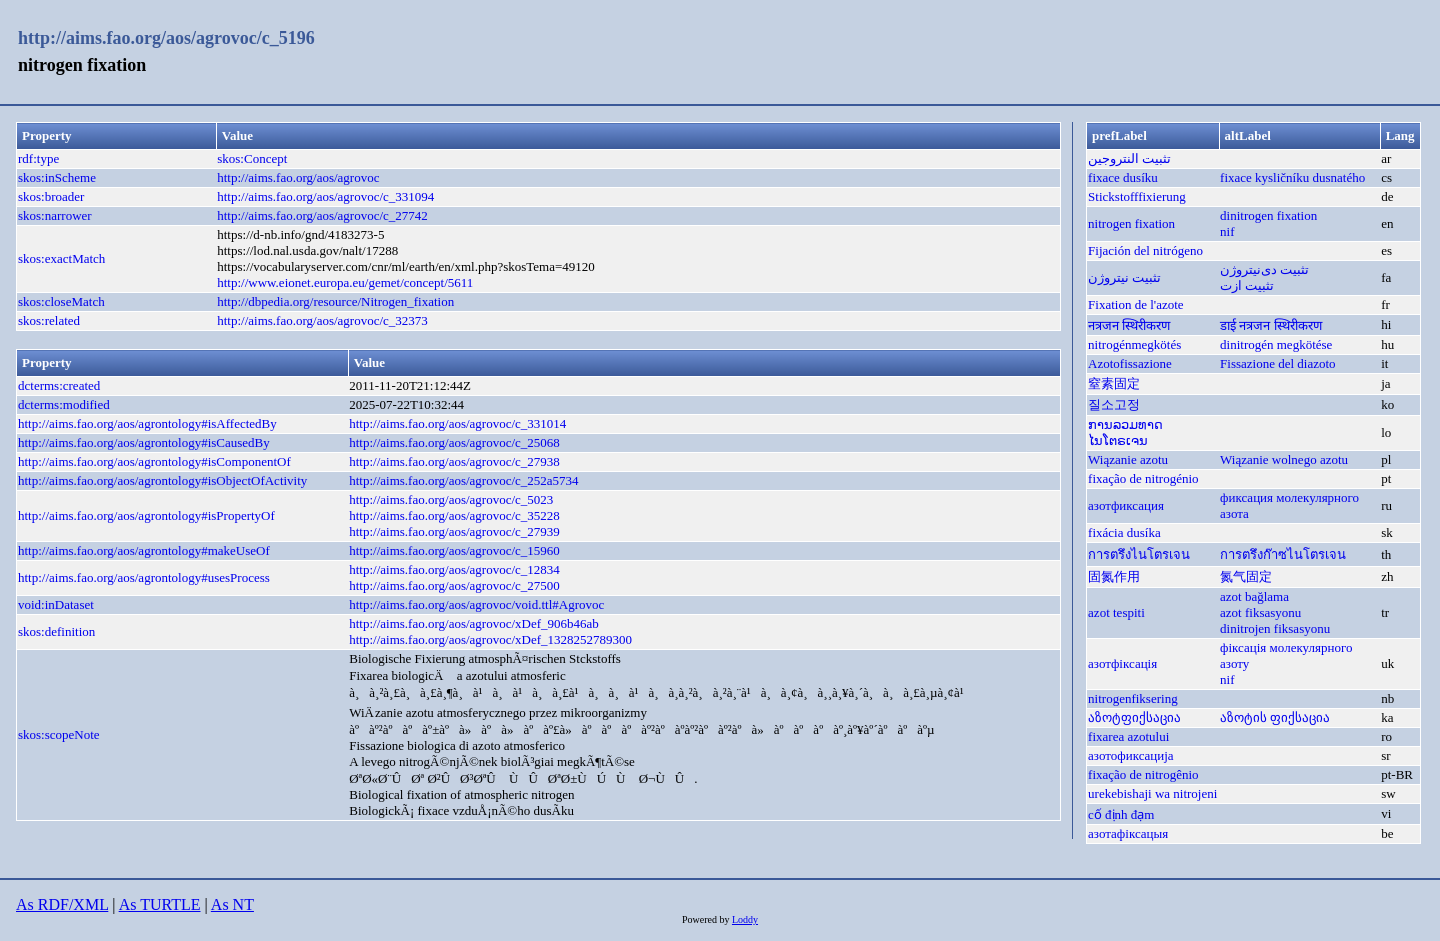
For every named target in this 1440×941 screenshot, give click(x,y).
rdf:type (38, 158)
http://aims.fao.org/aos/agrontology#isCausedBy (144, 442)
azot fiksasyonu (1260, 612)
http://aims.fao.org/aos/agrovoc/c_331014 (457, 423)
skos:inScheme (57, 177)
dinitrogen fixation (1268, 215)
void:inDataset (56, 604)
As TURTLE (160, 904)
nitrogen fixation (1131, 223)
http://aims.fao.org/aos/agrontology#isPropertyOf (146, 515)
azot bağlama (1254, 596)
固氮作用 (1114, 576)
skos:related (49, 320)
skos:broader (51, 196)
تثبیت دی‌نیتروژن (1264, 269)
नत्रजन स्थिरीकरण (1129, 325)
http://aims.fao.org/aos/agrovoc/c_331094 (325, 196)
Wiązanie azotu (1128, 459)
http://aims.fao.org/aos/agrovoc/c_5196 (166, 38)
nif (1227, 231)
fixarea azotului (1128, 736)
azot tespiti (1116, 612)
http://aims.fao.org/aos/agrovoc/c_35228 (454, 515)
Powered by (707, 919)
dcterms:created (59, 385)
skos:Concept (252, 158)
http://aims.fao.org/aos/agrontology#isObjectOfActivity (162, 480)
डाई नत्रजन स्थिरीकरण (1271, 325)
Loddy (745, 919)
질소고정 (1114, 404)
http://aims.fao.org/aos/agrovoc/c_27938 (454, 461)
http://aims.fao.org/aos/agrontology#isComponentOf (154, 461)
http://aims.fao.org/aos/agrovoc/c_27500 (454, 585)
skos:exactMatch (61, 258)
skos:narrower (55, 215)
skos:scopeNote (59, 734)
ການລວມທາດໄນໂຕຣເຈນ (1125, 432)
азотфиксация (1126, 505)
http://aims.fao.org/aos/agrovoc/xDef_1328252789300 (490, 639)
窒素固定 (1114, 383)
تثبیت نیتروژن (1124, 277)
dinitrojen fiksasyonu (1275, 628)
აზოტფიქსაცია (1134, 717)
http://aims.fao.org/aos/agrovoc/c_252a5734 (463, 480)
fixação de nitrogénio (1143, 478)
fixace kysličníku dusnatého (1292, 177)
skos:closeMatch (61, 301)
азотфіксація (1122, 663)
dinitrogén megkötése (1276, 344)
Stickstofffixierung (1137, 196)
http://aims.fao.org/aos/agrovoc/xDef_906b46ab (474, 623)
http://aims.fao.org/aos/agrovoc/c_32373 (322, 320)
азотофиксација (1131, 755)
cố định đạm (1121, 814)
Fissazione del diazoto (1278, 363)
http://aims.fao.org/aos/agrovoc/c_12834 (454, 569)
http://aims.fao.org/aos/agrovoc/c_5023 (451, 499)
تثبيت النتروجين (1129, 158)
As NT (232, 904)
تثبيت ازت (1247, 285)
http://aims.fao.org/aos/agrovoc (298, 177)
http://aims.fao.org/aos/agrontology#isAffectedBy (147, 423)
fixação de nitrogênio (1143, 774)
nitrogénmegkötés (1134, 344)
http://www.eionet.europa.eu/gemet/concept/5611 (345, 282)
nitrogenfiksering (1133, 698)
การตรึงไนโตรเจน (1139, 554)
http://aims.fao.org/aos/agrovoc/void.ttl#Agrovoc (476, 604)
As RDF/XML (62, 904)
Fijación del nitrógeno (1145, 250)
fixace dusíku (1123, 177)
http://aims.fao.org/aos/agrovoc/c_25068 (454, 442)
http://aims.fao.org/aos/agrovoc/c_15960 (454, 550)
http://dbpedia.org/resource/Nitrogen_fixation (335, 301)
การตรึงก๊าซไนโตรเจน (1283, 554)
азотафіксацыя (1128, 833)
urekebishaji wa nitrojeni (1152, 793)
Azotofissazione (1130, 363)
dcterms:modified (64, 404)
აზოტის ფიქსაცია (1275, 717)
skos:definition (56, 631)
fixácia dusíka (1124, 532)
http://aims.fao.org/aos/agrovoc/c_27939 (454, 531)
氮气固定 (1246, 576)
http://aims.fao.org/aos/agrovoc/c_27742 (322, 215)
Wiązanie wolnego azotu (1284, 459)
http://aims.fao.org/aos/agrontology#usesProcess (144, 577)
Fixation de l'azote (1135, 304)
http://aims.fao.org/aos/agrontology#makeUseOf (144, 550)
